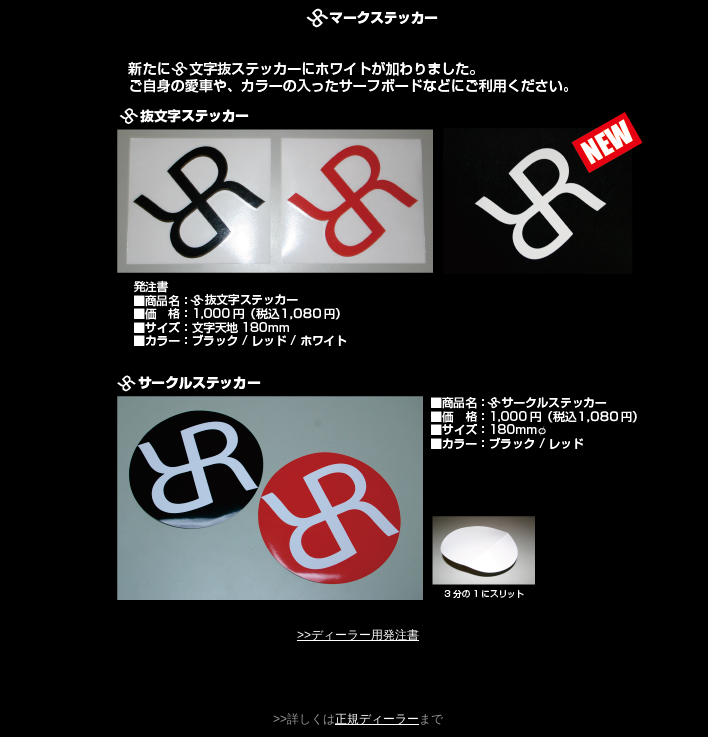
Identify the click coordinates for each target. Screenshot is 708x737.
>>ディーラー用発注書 (358, 635)
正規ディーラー (377, 719)
